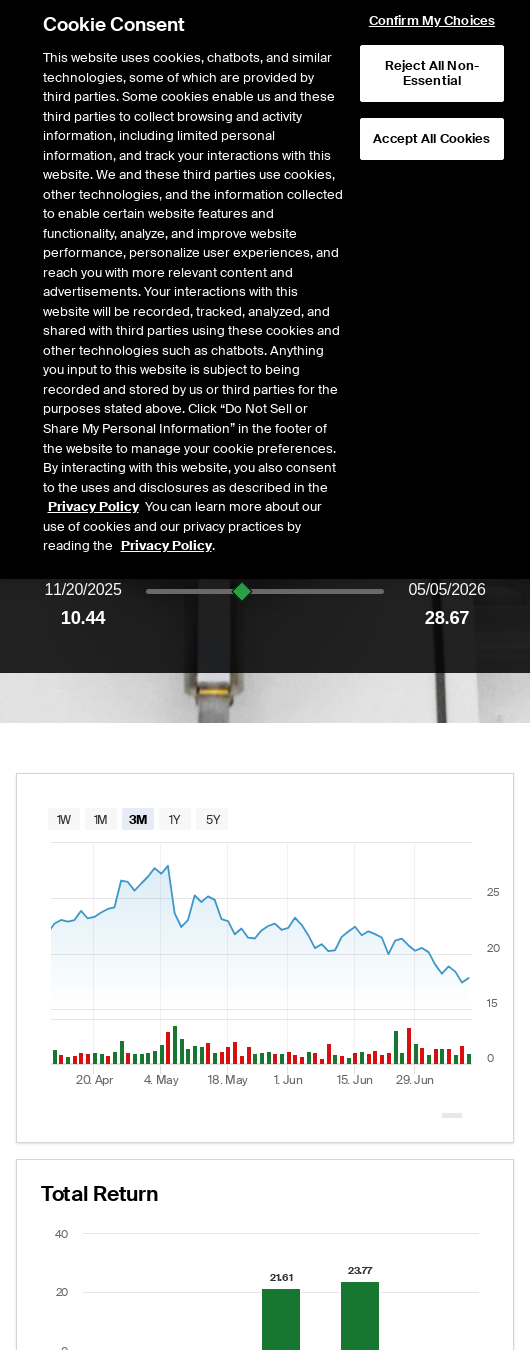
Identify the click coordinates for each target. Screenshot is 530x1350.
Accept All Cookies (431, 59)
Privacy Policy (93, 427)
